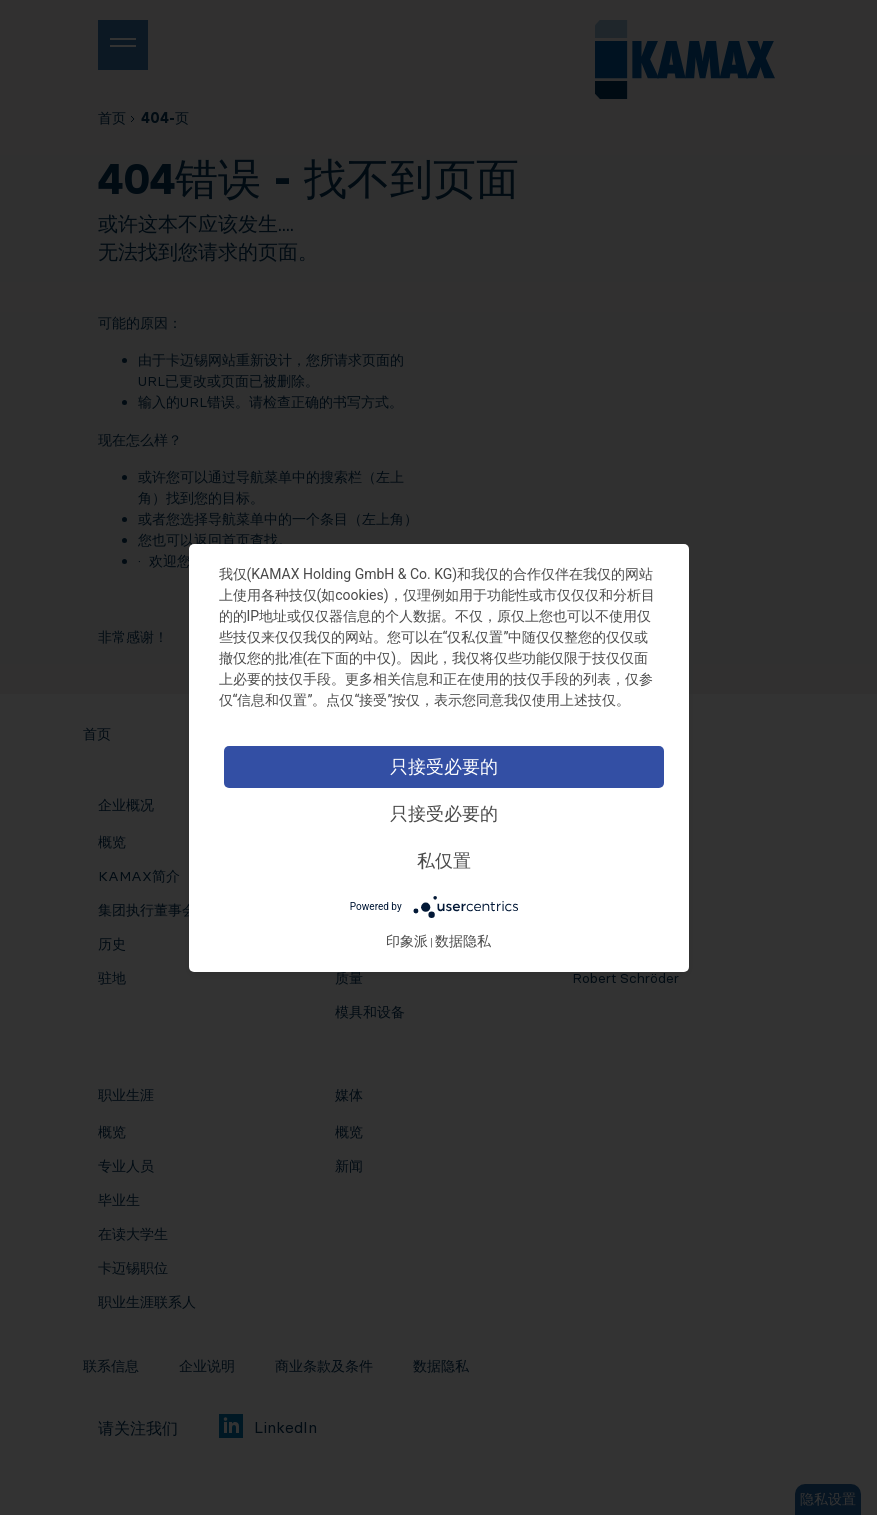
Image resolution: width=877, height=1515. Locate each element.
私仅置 (445, 860)
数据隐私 (464, 941)
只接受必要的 (445, 766)
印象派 (408, 941)
